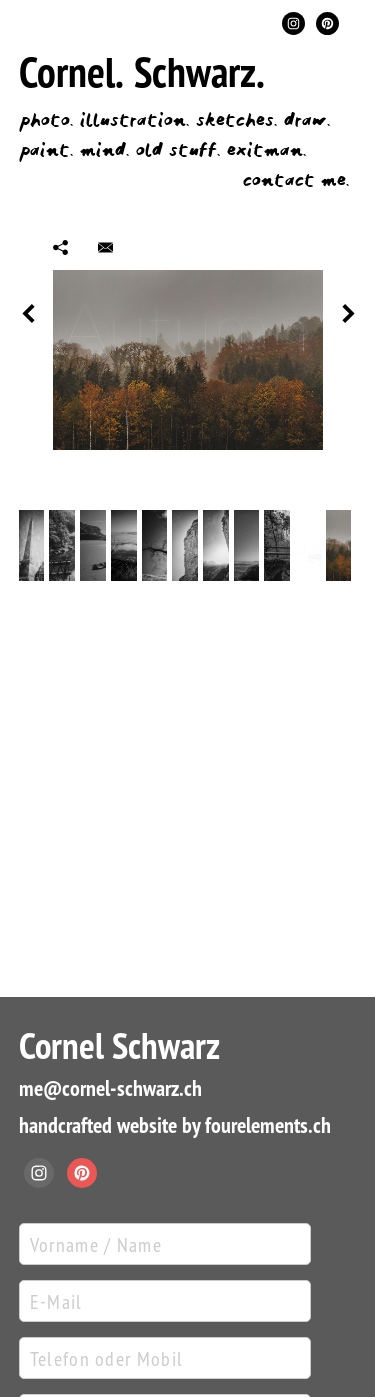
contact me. (296, 180)
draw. (307, 120)
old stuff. (178, 150)
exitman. (266, 150)
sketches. (236, 120)
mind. (104, 150)
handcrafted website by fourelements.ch (175, 1125)
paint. (46, 150)
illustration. (134, 120)
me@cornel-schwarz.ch (110, 1088)
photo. (46, 120)
